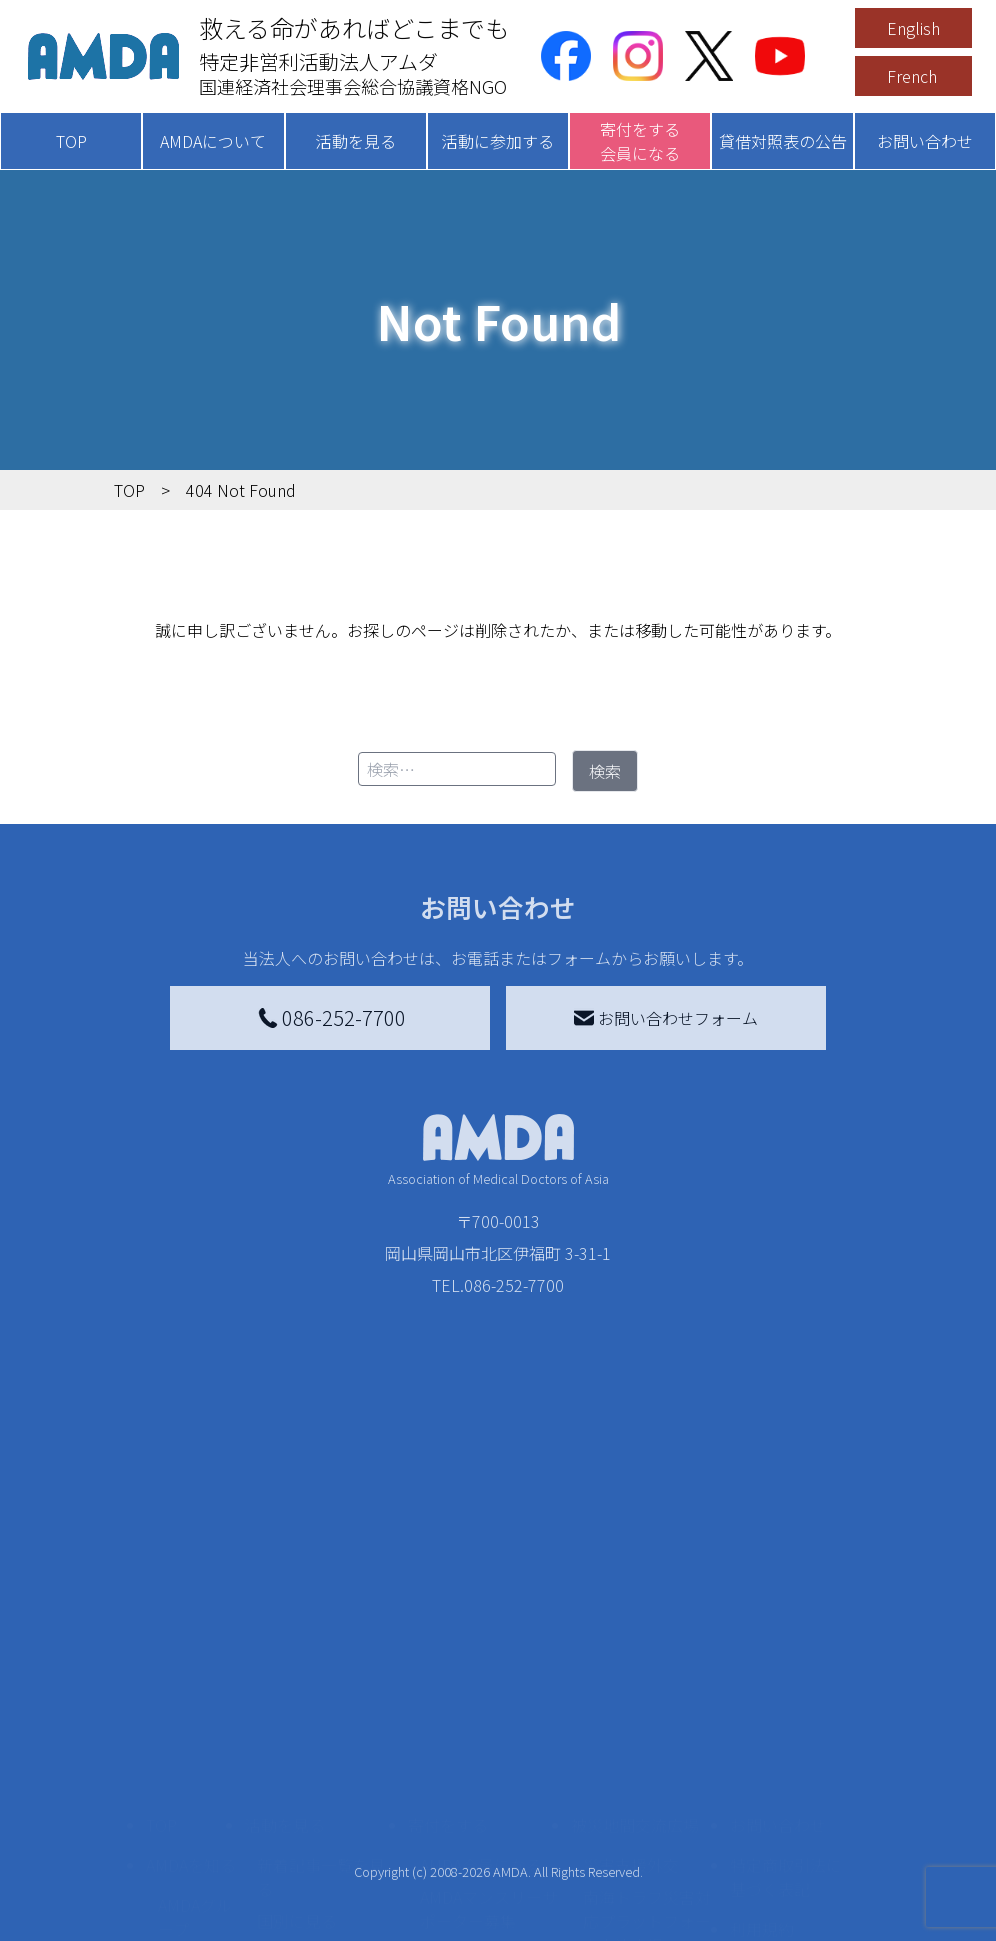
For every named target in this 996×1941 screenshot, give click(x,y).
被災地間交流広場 (635, 1599)
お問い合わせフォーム (666, 1018)
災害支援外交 (631, 1639)
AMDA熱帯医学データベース (195, 1903)
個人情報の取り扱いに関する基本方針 (786, 1767)
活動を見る (356, 141)
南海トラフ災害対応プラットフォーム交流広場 (647, 1695)
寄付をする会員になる (640, 141)
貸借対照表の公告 (783, 141)
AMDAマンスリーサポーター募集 (489, 1683)
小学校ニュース (190, 1803)
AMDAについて (213, 141)
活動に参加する (498, 141)
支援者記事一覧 (476, 1919)
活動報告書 (190, 1747)
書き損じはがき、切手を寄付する (483, 1739)
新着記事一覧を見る (321, 1651)
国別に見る (297, 1695)
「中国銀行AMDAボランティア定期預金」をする (489, 1863)
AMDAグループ (195, 1691)
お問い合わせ (925, 141)
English (913, 28)
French (912, 76)
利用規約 (762, 1703)
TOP (71, 141)
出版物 (182, 1847)
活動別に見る (305, 1727)
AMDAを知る (191, 1639)
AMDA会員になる (481, 1639)
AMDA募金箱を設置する (489, 1795)
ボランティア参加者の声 (320, 1851)
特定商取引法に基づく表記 (786, 1651)
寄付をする (448, 1599)
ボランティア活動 (320, 1807)
